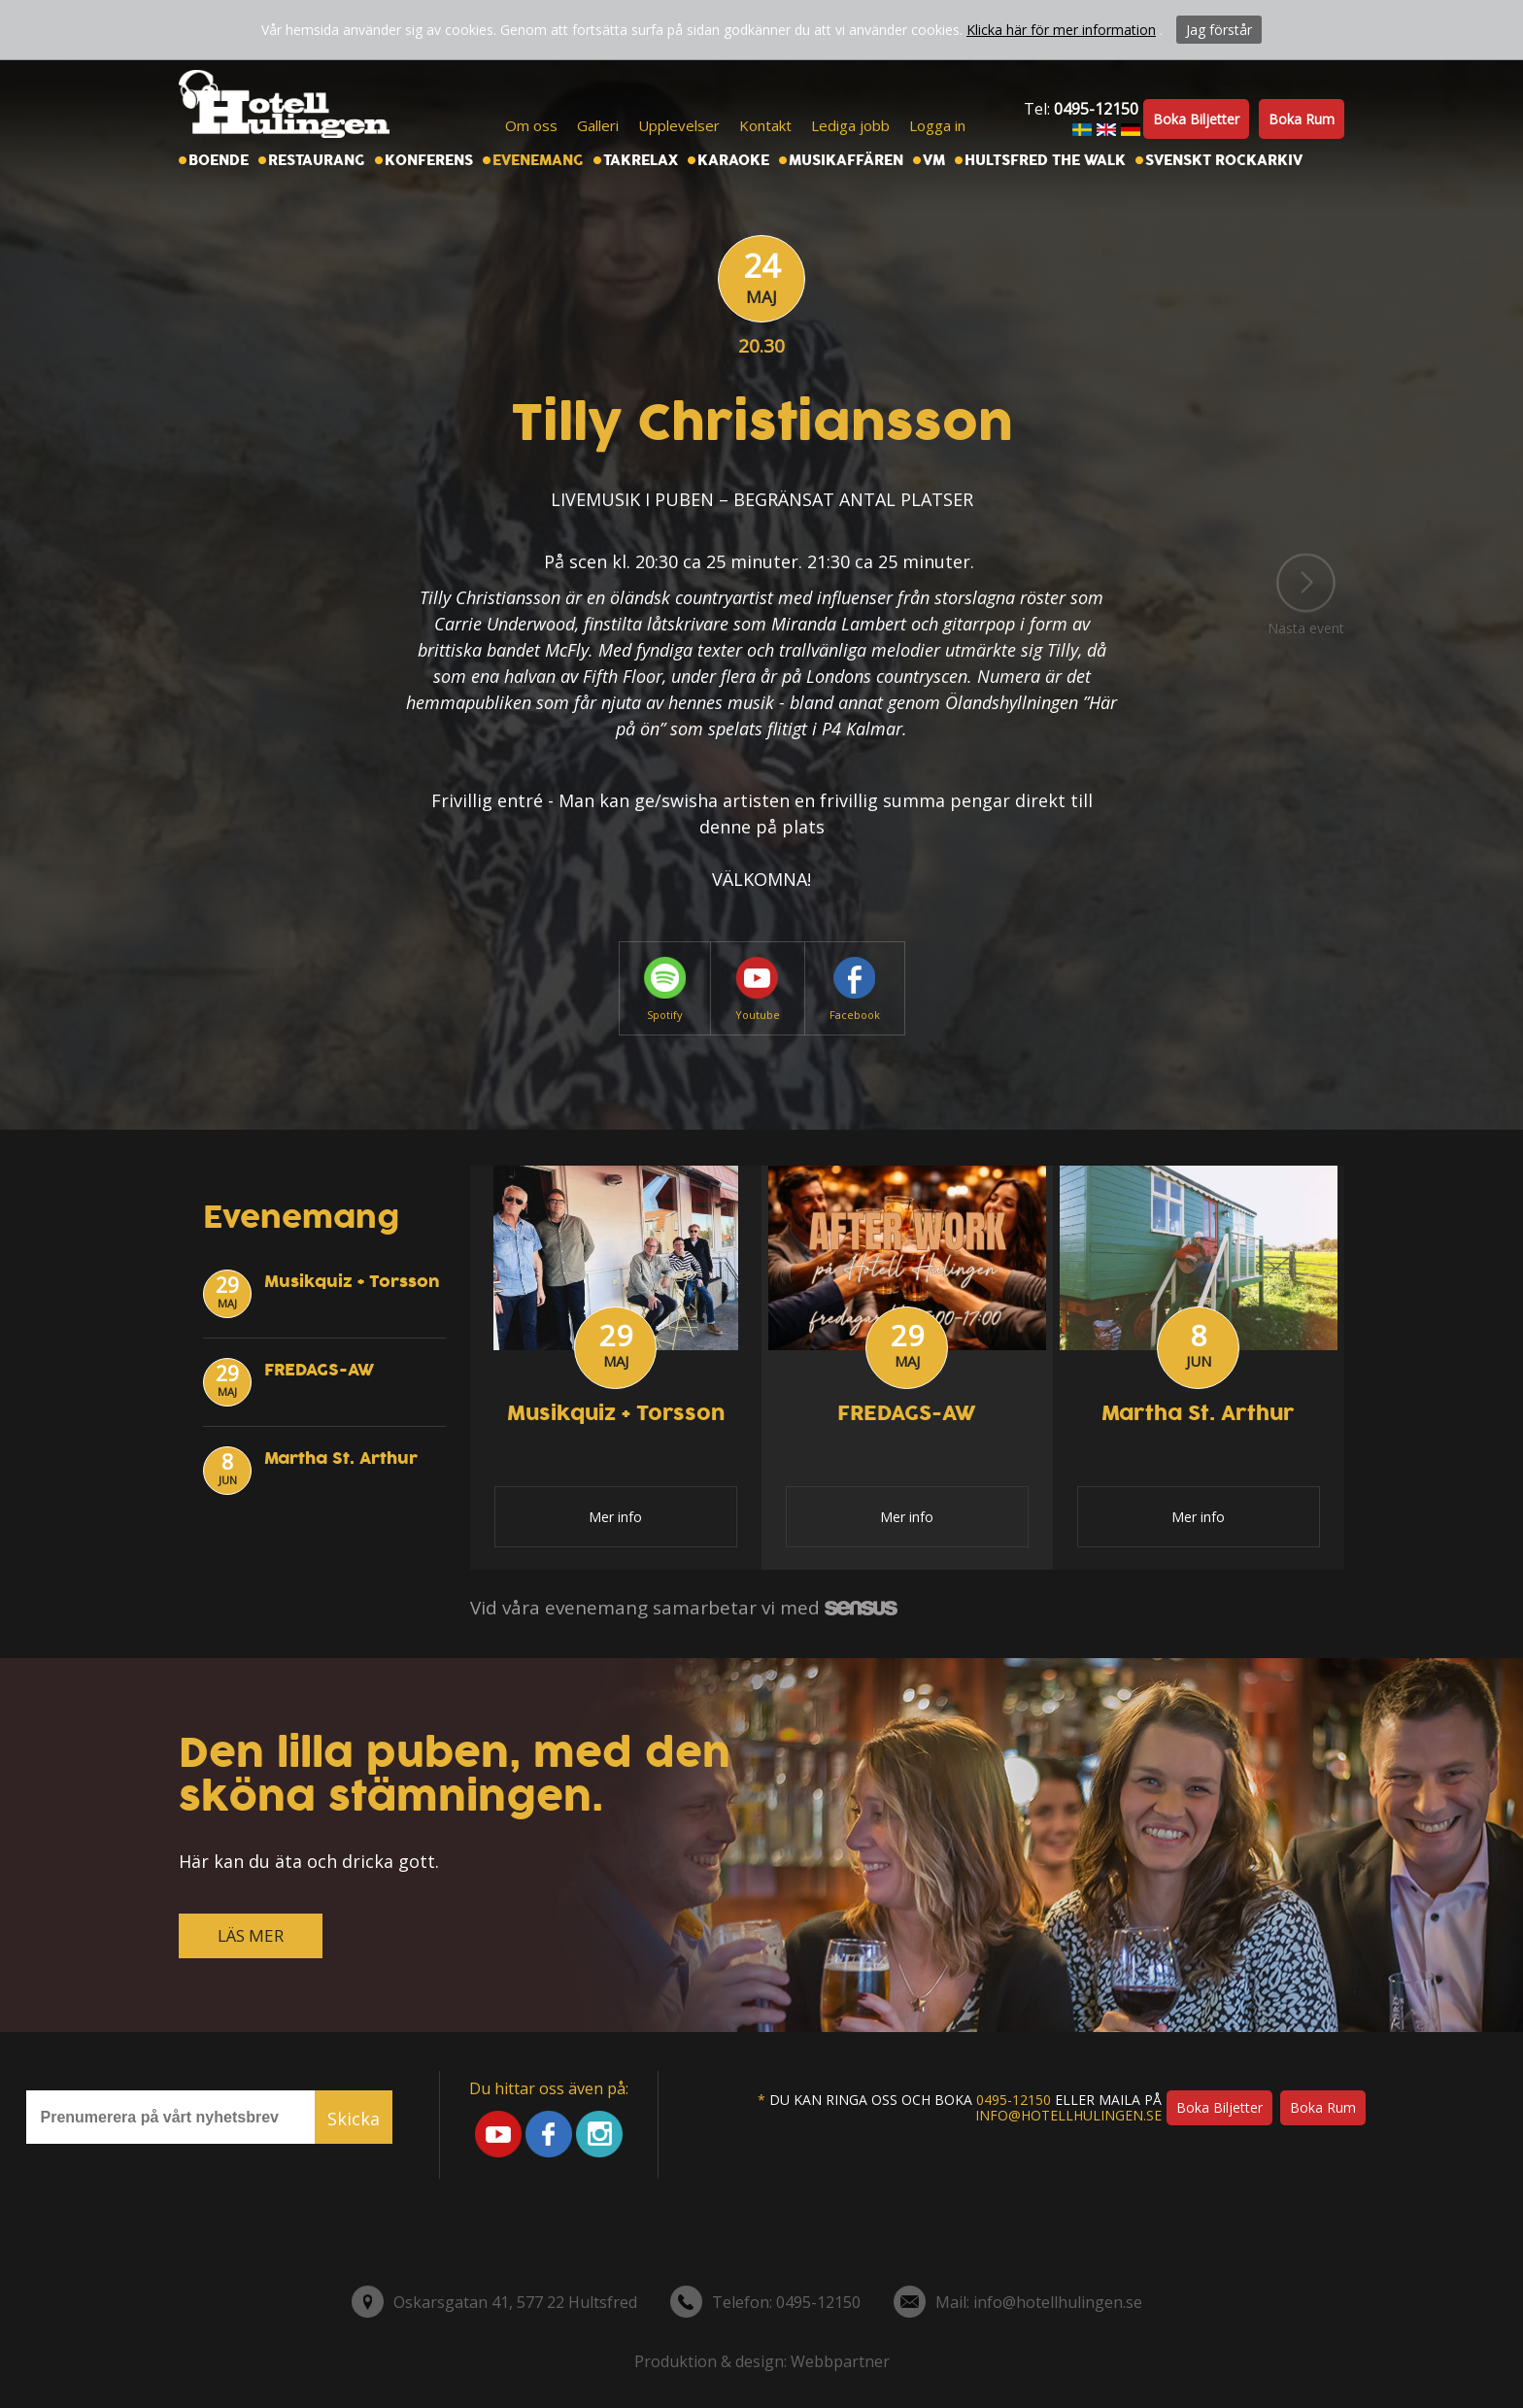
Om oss (531, 125)
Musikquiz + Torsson (352, 1282)
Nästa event (1306, 594)
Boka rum (1302, 119)
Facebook (854, 989)
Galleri (598, 125)
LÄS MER (251, 1935)
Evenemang (538, 160)
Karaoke (733, 160)
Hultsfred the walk (1045, 160)
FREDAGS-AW (319, 1370)
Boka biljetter (1196, 119)
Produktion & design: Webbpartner (762, 2361)
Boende (218, 160)
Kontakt (765, 125)
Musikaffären (846, 160)
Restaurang (316, 160)
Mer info (615, 1517)
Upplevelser (679, 125)
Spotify (665, 989)
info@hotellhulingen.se (1068, 2115)
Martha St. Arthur (341, 1458)
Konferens (429, 160)
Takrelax (640, 160)
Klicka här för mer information (1061, 29)
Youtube (757, 989)
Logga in (937, 125)
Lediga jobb (850, 125)
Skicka (353, 2118)
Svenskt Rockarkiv (1224, 160)
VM (934, 160)
